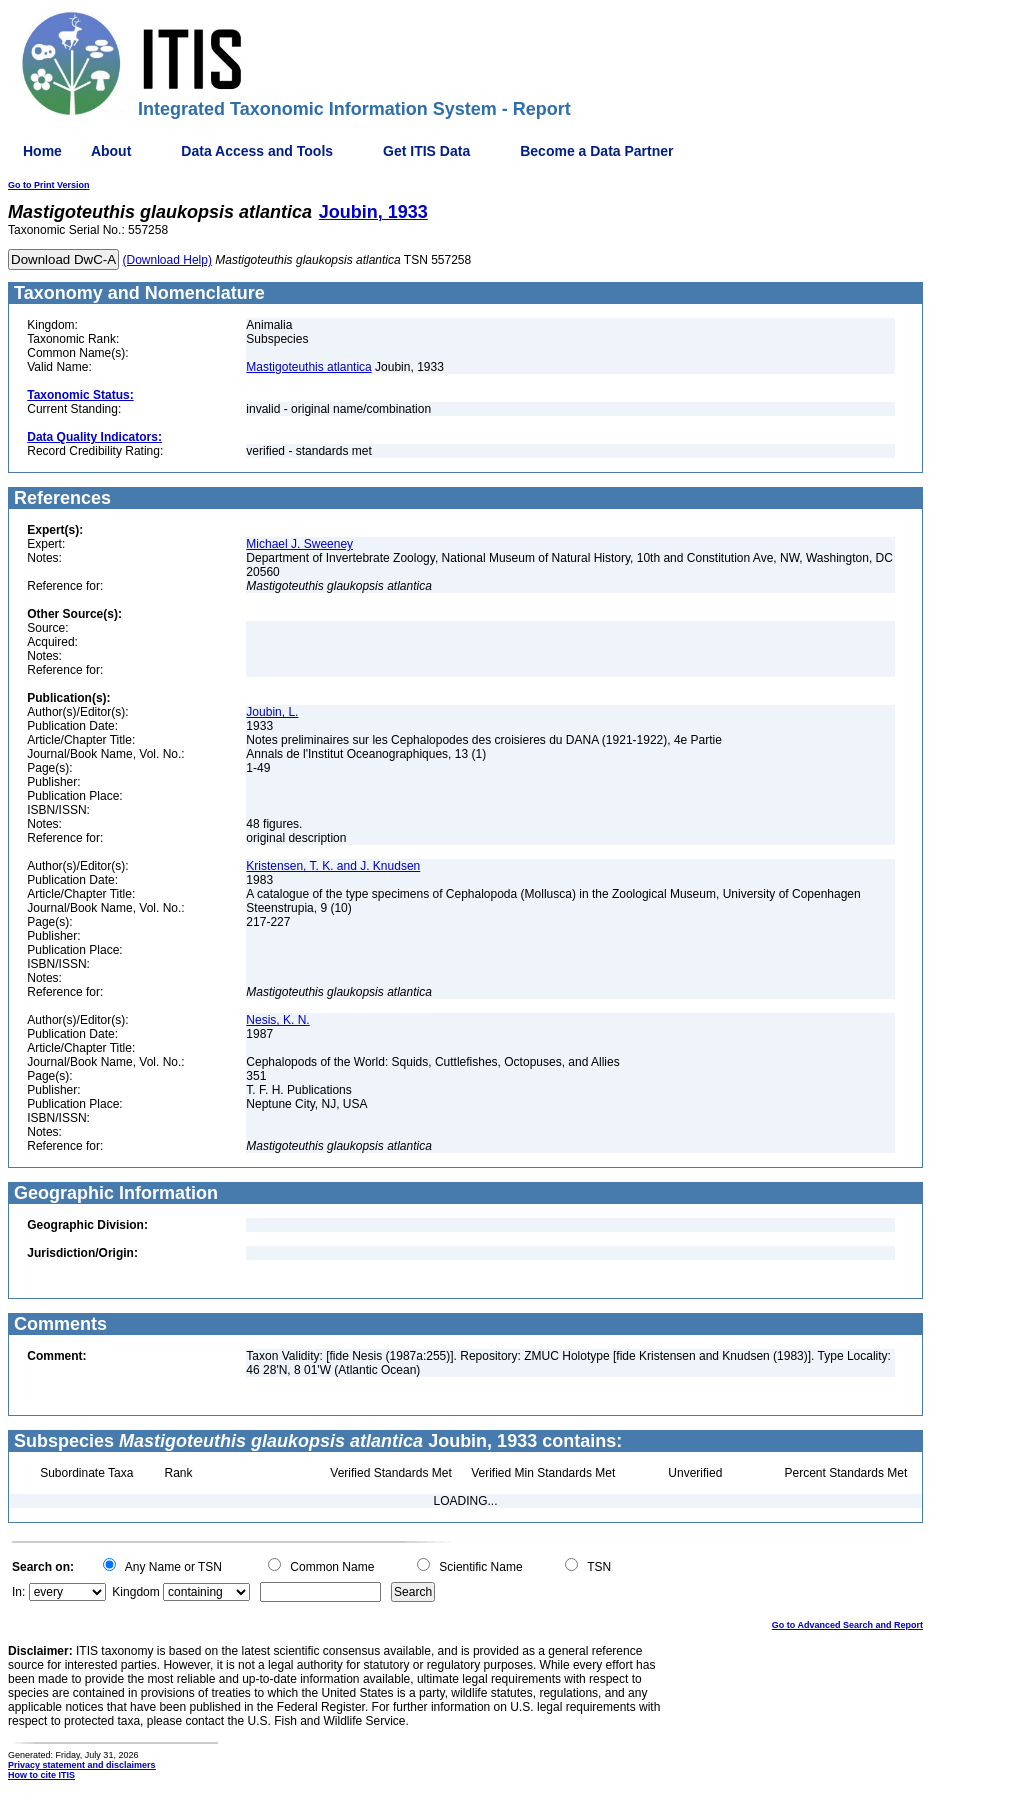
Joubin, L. (272, 712)
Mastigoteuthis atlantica (308, 367)
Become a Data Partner (596, 151)
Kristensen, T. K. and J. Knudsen (333, 866)
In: (18, 1592)
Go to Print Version (49, 185)
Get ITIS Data (426, 151)
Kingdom (135, 1592)
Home (42, 151)
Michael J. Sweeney (299, 544)
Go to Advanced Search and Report (847, 1625)
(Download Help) (167, 260)
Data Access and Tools (257, 151)
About (111, 151)
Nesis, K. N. (277, 1020)
